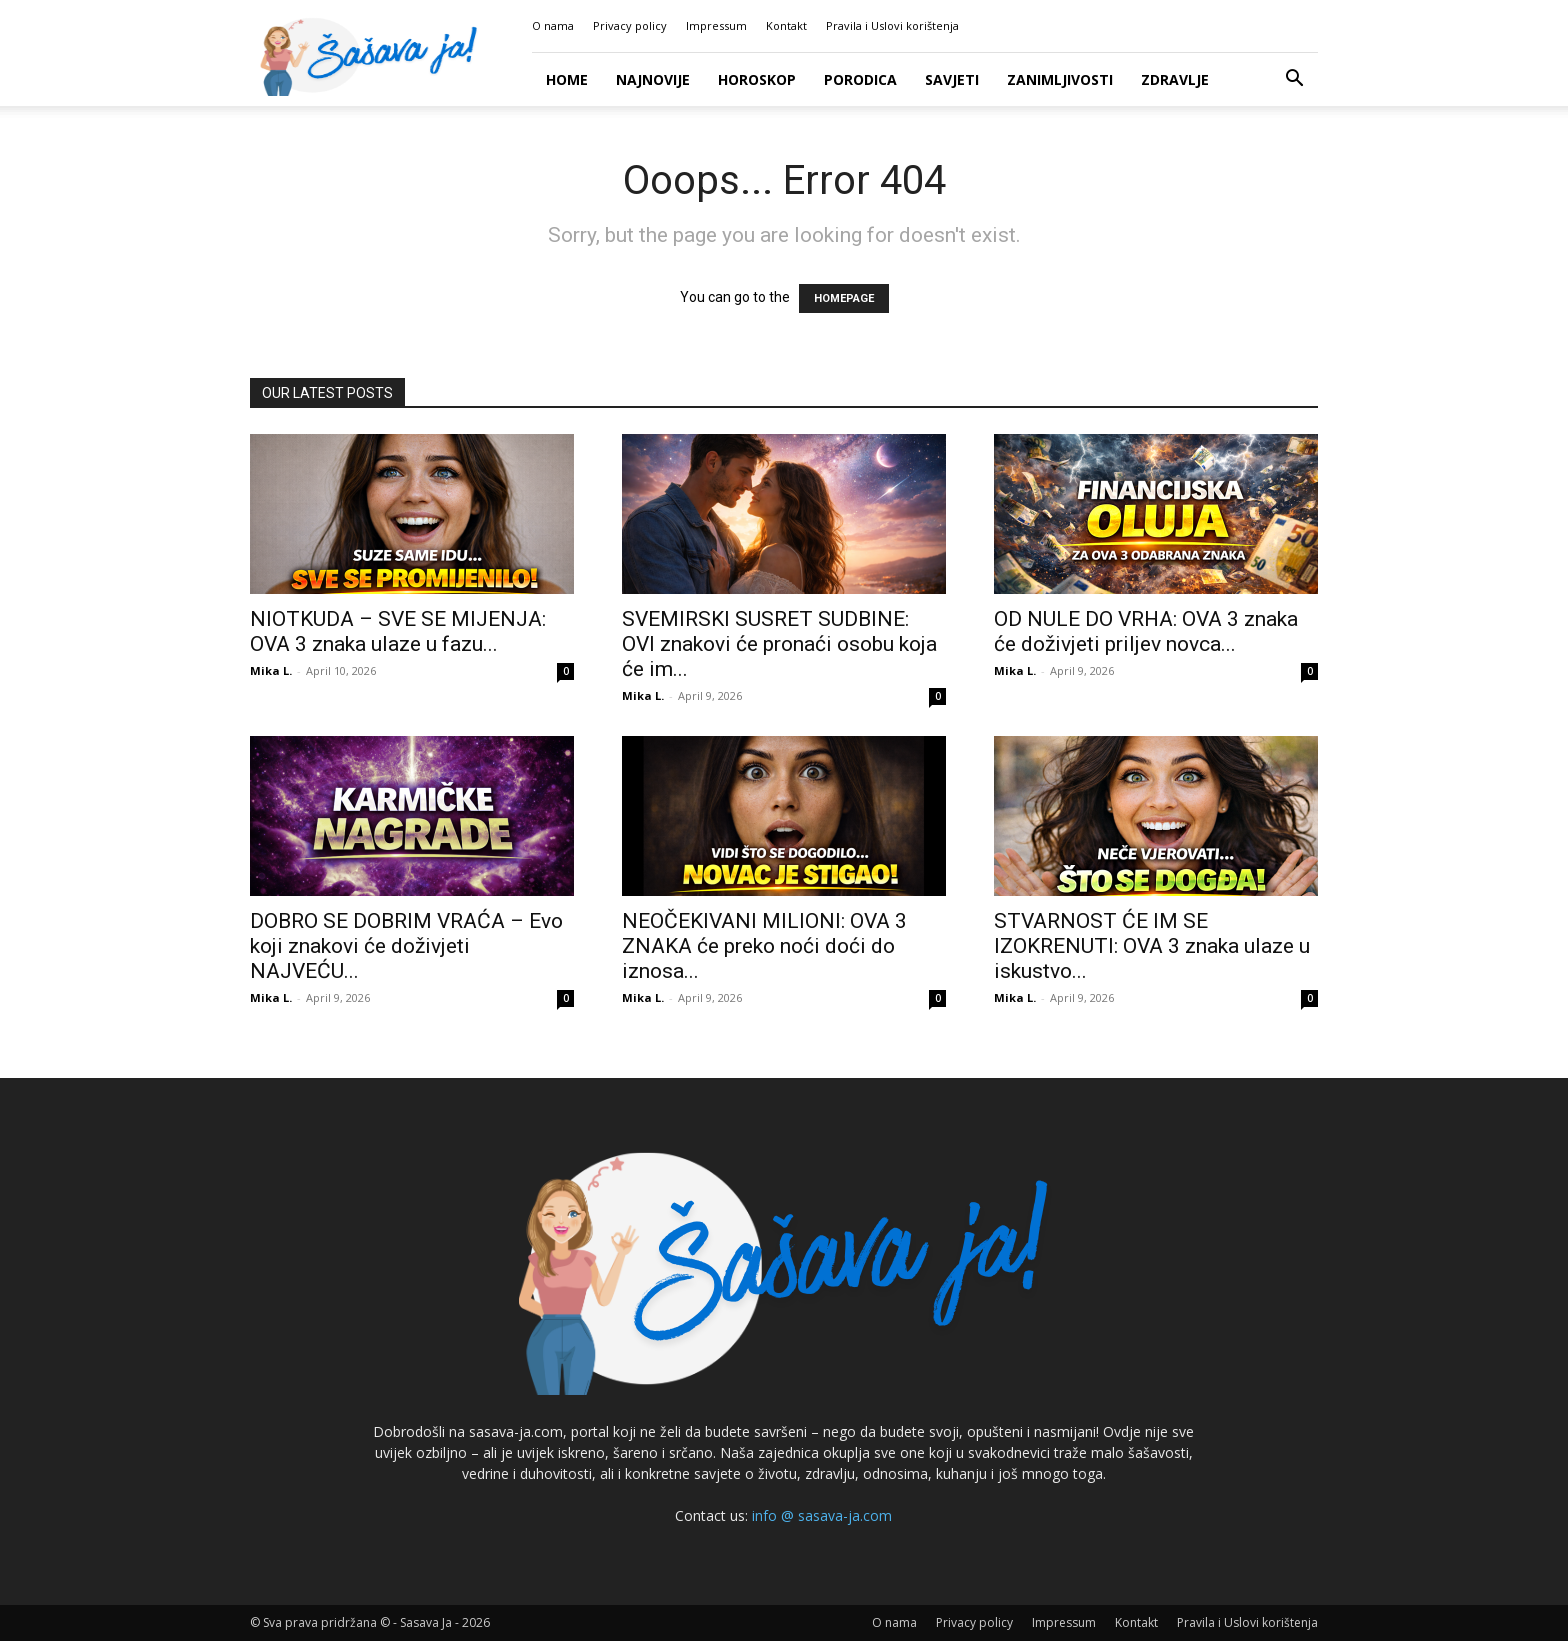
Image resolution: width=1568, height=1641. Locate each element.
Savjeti (952, 79)
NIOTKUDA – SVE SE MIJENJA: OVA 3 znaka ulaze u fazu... (398, 631)
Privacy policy (630, 25)
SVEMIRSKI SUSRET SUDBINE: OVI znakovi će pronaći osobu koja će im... (779, 644)
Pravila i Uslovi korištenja (892, 25)
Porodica (860, 79)
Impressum (716, 25)
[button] (1294, 80)
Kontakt (786, 25)
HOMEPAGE (844, 298)
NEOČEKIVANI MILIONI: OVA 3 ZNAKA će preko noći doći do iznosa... (764, 946)
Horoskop (757, 79)
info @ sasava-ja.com (822, 1515)
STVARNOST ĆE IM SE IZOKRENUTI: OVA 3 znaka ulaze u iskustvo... (1152, 946)
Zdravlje (1175, 79)
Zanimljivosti (1060, 79)
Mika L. (271, 670)
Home (567, 79)
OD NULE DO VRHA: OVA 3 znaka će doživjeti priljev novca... (1146, 631)
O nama (553, 25)
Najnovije (653, 79)
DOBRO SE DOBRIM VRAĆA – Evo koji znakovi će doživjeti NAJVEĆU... (406, 946)
